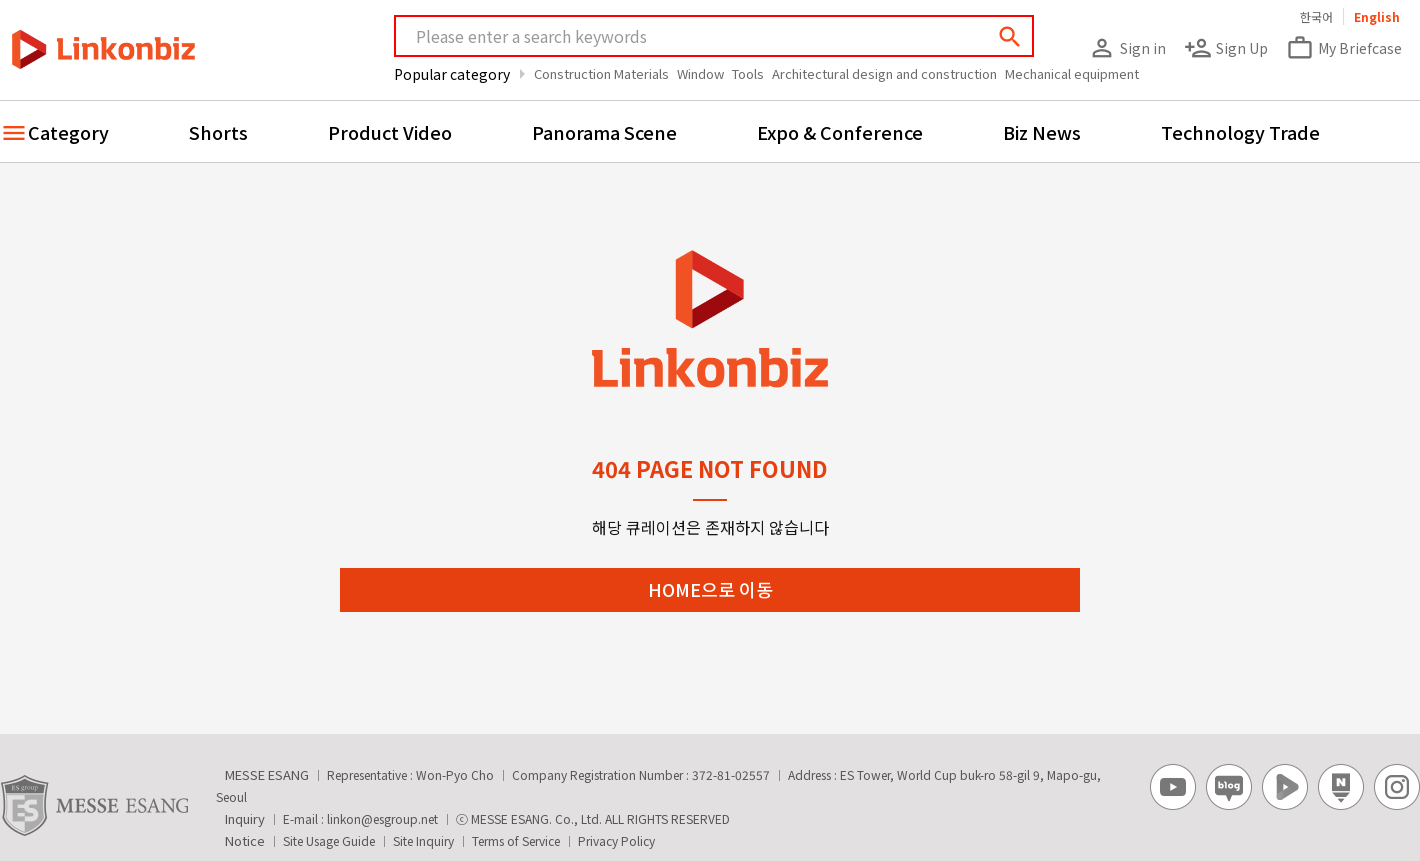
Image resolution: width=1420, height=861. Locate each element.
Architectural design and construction (884, 73)
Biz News (1042, 132)
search (1010, 37)
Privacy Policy (616, 840)
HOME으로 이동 (710, 589)
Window (700, 73)
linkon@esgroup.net (382, 818)
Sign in (1127, 48)
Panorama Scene (604, 132)
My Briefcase (1344, 48)
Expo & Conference (840, 132)
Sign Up (1226, 48)
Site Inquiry (423, 840)
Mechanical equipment (1072, 73)
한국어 (1316, 16)
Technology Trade (1240, 132)
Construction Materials (601, 73)
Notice (245, 840)
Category (68, 132)
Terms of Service (516, 840)
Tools (748, 73)
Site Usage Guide (329, 840)
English (1377, 16)
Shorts (218, 132)
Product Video (390, 132)
